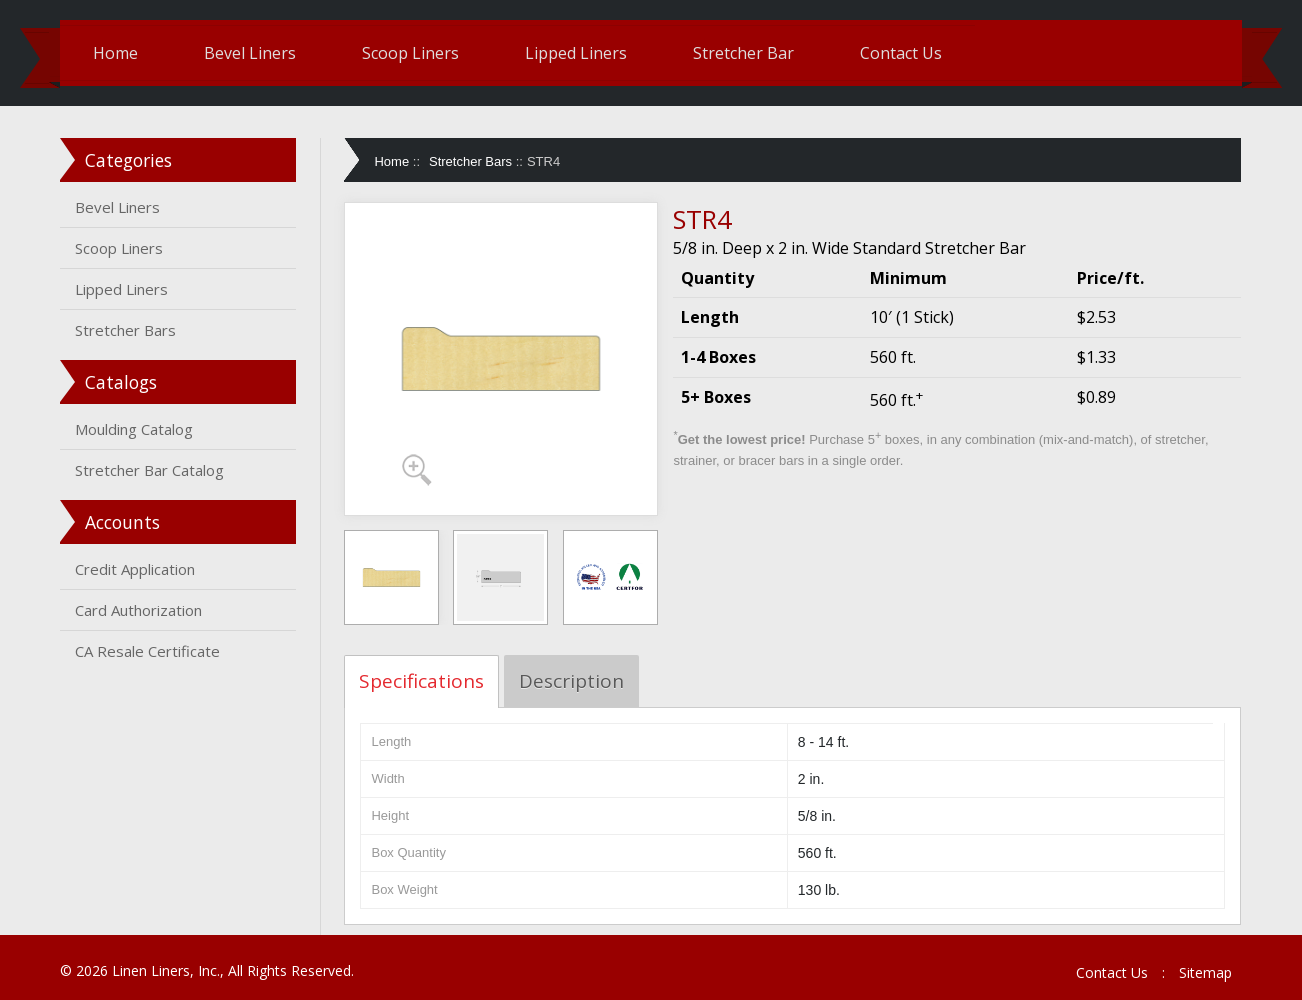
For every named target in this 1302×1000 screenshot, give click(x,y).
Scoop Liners (415, 53)
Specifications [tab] (424, 681)
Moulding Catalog (139, 429)
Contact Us (906, 53)
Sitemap (1200, 972)
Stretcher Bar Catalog (154, 470)
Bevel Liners (255, 53)
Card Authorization (143, 610)
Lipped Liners (581, 53)
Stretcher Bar (748, 53)
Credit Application (140, 569)
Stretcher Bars (130, 330)
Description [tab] (574, 681)
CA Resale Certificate (152, 651)
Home (120, 53)
